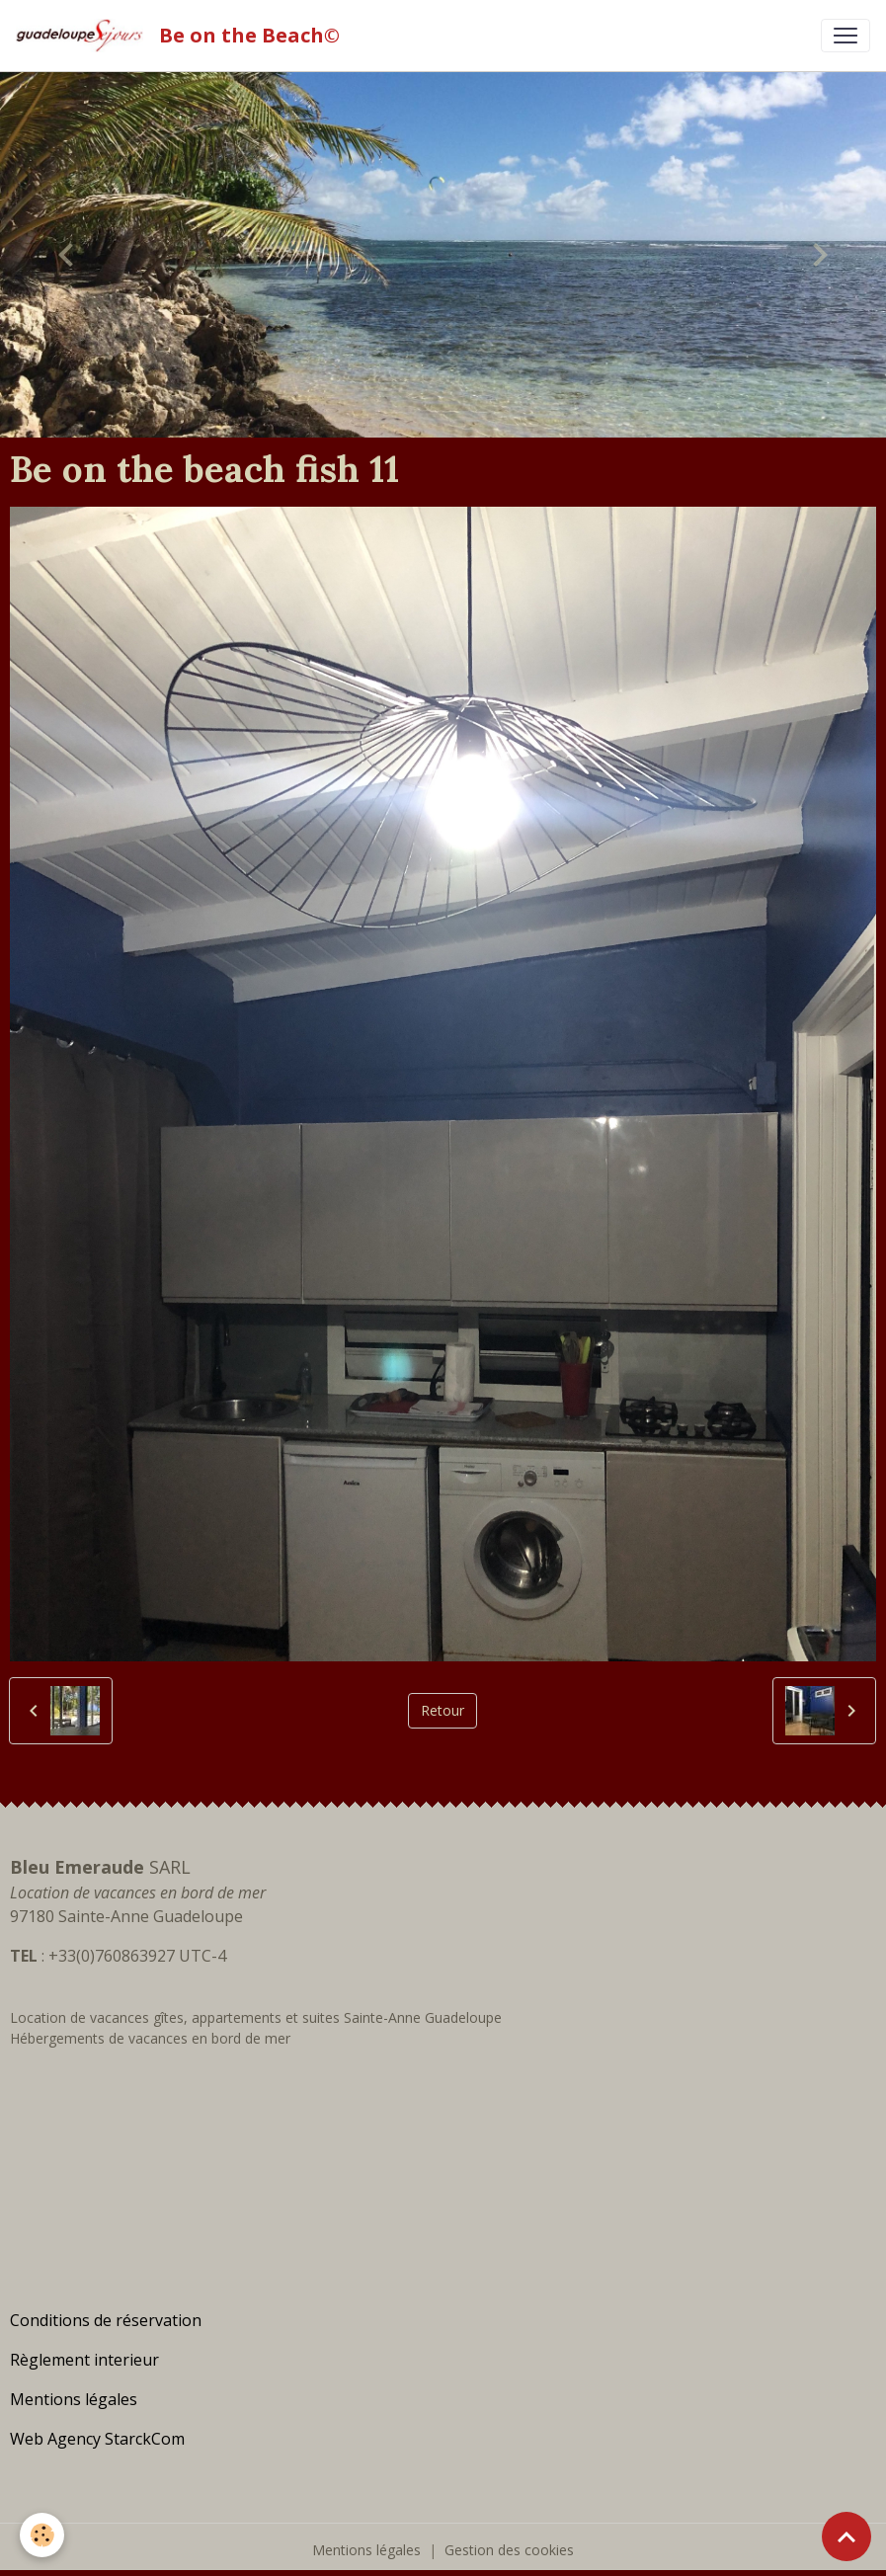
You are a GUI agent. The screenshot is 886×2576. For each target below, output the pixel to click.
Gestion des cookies (509, 2549)
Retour (442, 1710)
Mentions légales (366, 2549)
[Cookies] (42, 2535)
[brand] (182, 35)
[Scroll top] (846, 2536)
